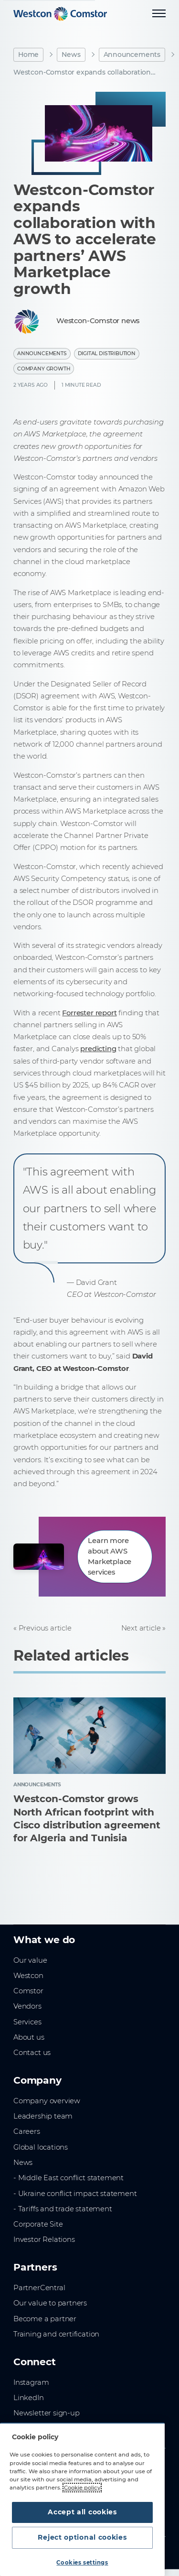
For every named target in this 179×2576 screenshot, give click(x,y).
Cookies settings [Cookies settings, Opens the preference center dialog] (82, 2562)
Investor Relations (44, 2239)
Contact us (32, 2052)
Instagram (31, 2382)
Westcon (28, 1975)
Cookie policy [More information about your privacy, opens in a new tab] (82, 2487)
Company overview (46, 2101)
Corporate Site (38, 2224)
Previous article (45, 1628)
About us (28, 2037)
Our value (30, 1960)
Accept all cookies (82, 2512)
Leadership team (43, 2116)
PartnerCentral (39, 2287)
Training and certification (56, 2334)
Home (28, 54)
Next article (141, 1628)
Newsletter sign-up (46, 2413)
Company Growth (43, 369)
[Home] (60, 14)
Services (27, 2022)
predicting (98, 1048)
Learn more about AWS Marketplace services (109, 1556)
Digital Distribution (107, 353)
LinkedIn (28, 2397)
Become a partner (44, 2319)
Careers (26, 2131)
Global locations (40, 2147)
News (71, 54)
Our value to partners (50, 2303)
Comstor (28, 1991)
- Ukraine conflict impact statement (75, 2193)
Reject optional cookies (82, 2537)
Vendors (27, 2006)
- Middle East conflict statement (68, 2178)
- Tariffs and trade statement (62, 2209)
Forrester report (89, 1013)
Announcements (132, 54)
